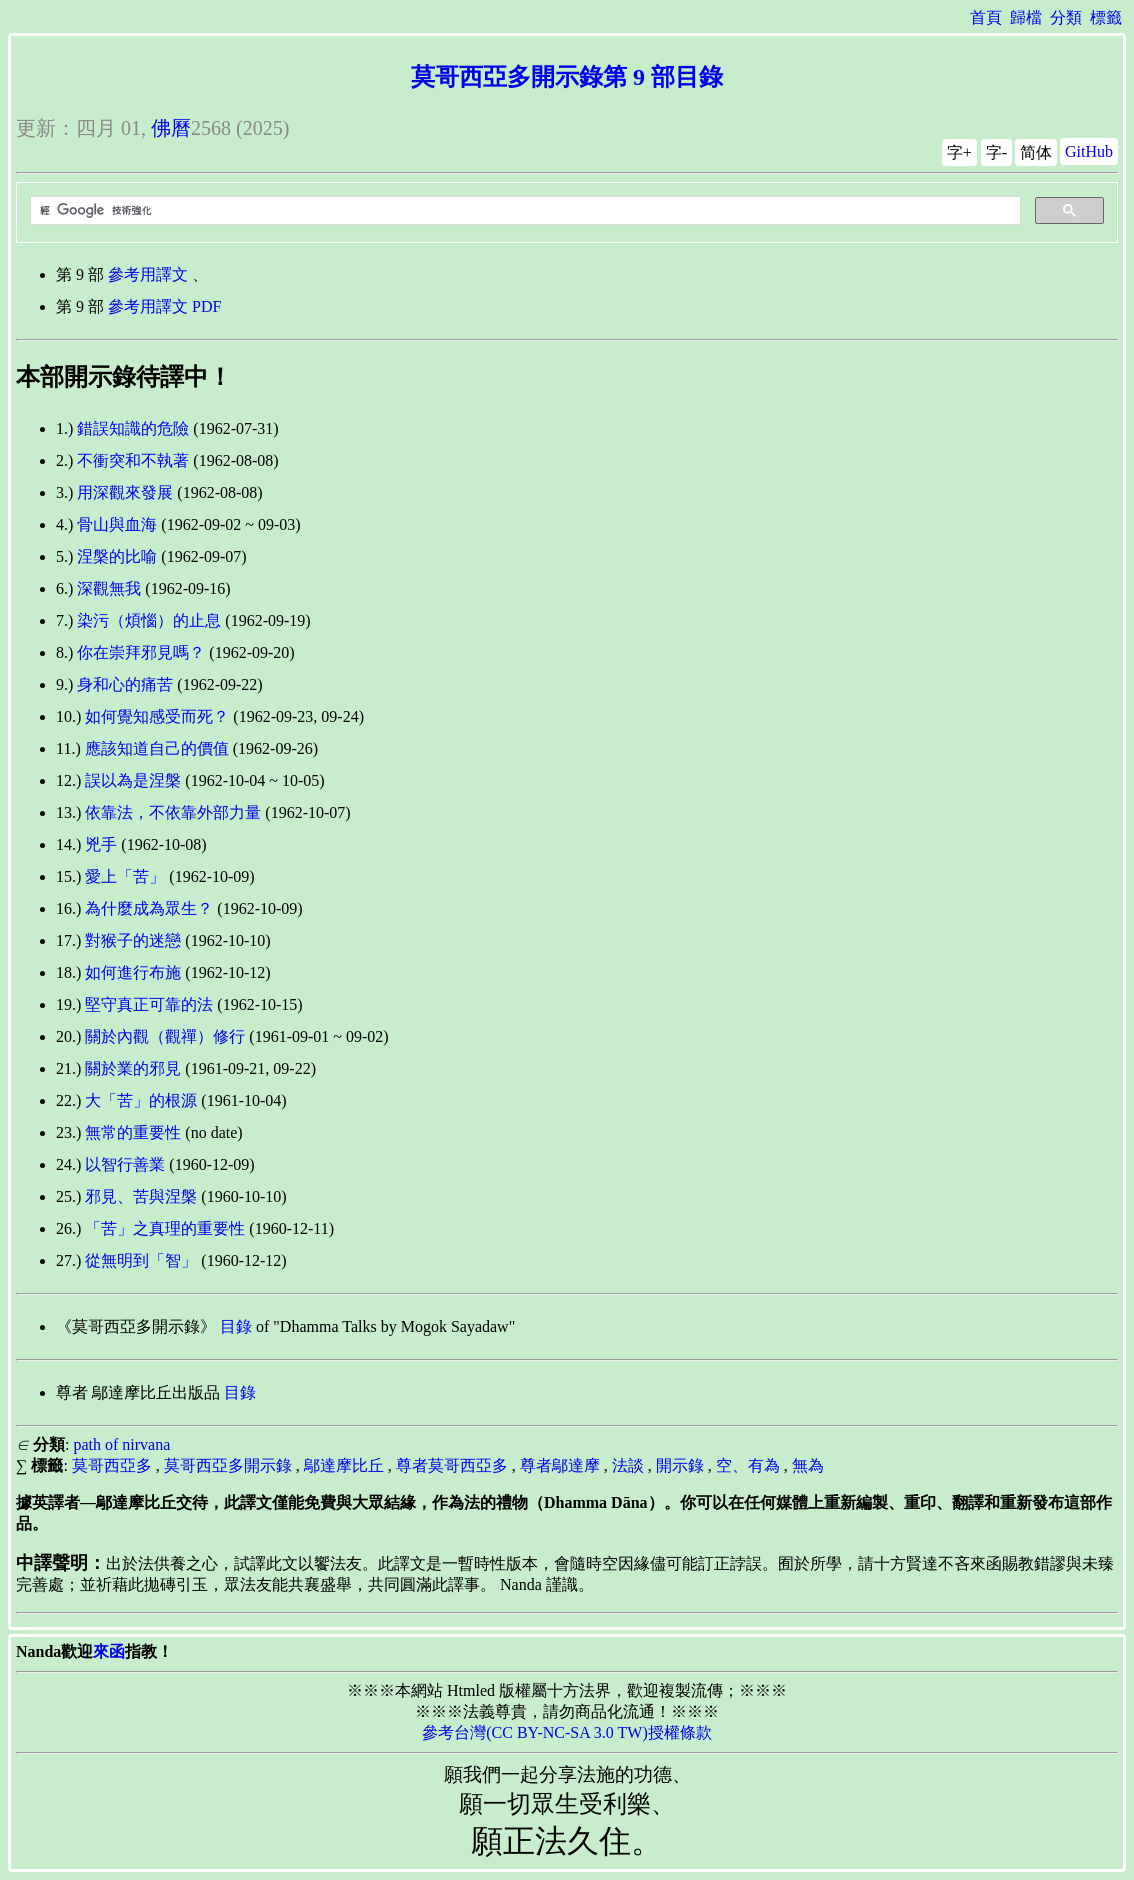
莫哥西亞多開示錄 (228, 1465)
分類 (1066, 17)
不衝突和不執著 (133, 460)
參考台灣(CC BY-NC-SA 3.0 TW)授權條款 (567, 1732)
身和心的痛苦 (125, 684)
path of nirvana (121, 1444)
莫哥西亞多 (112, 1465)
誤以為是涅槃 (133, 780)
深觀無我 (109, 588)
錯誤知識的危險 (133, 428)
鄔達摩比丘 (344, 1465)
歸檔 (1026, 17)
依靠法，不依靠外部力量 (173, 812)
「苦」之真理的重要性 (165, 1228)
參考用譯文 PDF (164, 306)
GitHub (1089, 151)
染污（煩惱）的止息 (149, 620)
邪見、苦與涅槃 (141, 1196)
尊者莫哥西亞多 (452, 1465)
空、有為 (748, 1465)
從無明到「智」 (141, 1260)
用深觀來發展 (125, 492)
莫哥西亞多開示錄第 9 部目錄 (567, 77)
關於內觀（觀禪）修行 (165, 1036)
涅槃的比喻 (117, 556)
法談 (628, 1465)
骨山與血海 (117, 524)
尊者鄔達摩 (560, 1465)
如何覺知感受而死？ (157, 716)
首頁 (986, 17)
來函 (109, 1651)
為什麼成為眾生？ (149, 908)
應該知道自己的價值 (157, 748)
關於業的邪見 (133, 1068)
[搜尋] (523, 211)
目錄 (236, 1326)
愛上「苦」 (125, 876)
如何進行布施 (133, 972)
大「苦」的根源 (141, 1100)
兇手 (101, 844)
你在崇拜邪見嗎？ (141, 652)
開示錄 (680, 1465)
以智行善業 (125, 1164)
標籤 (1106, 17)
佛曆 (171, 128)
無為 (808, 1465)
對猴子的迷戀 (133, 940)
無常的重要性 (133, 1132)
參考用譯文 (148, 274)
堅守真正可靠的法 (149, 1004)
